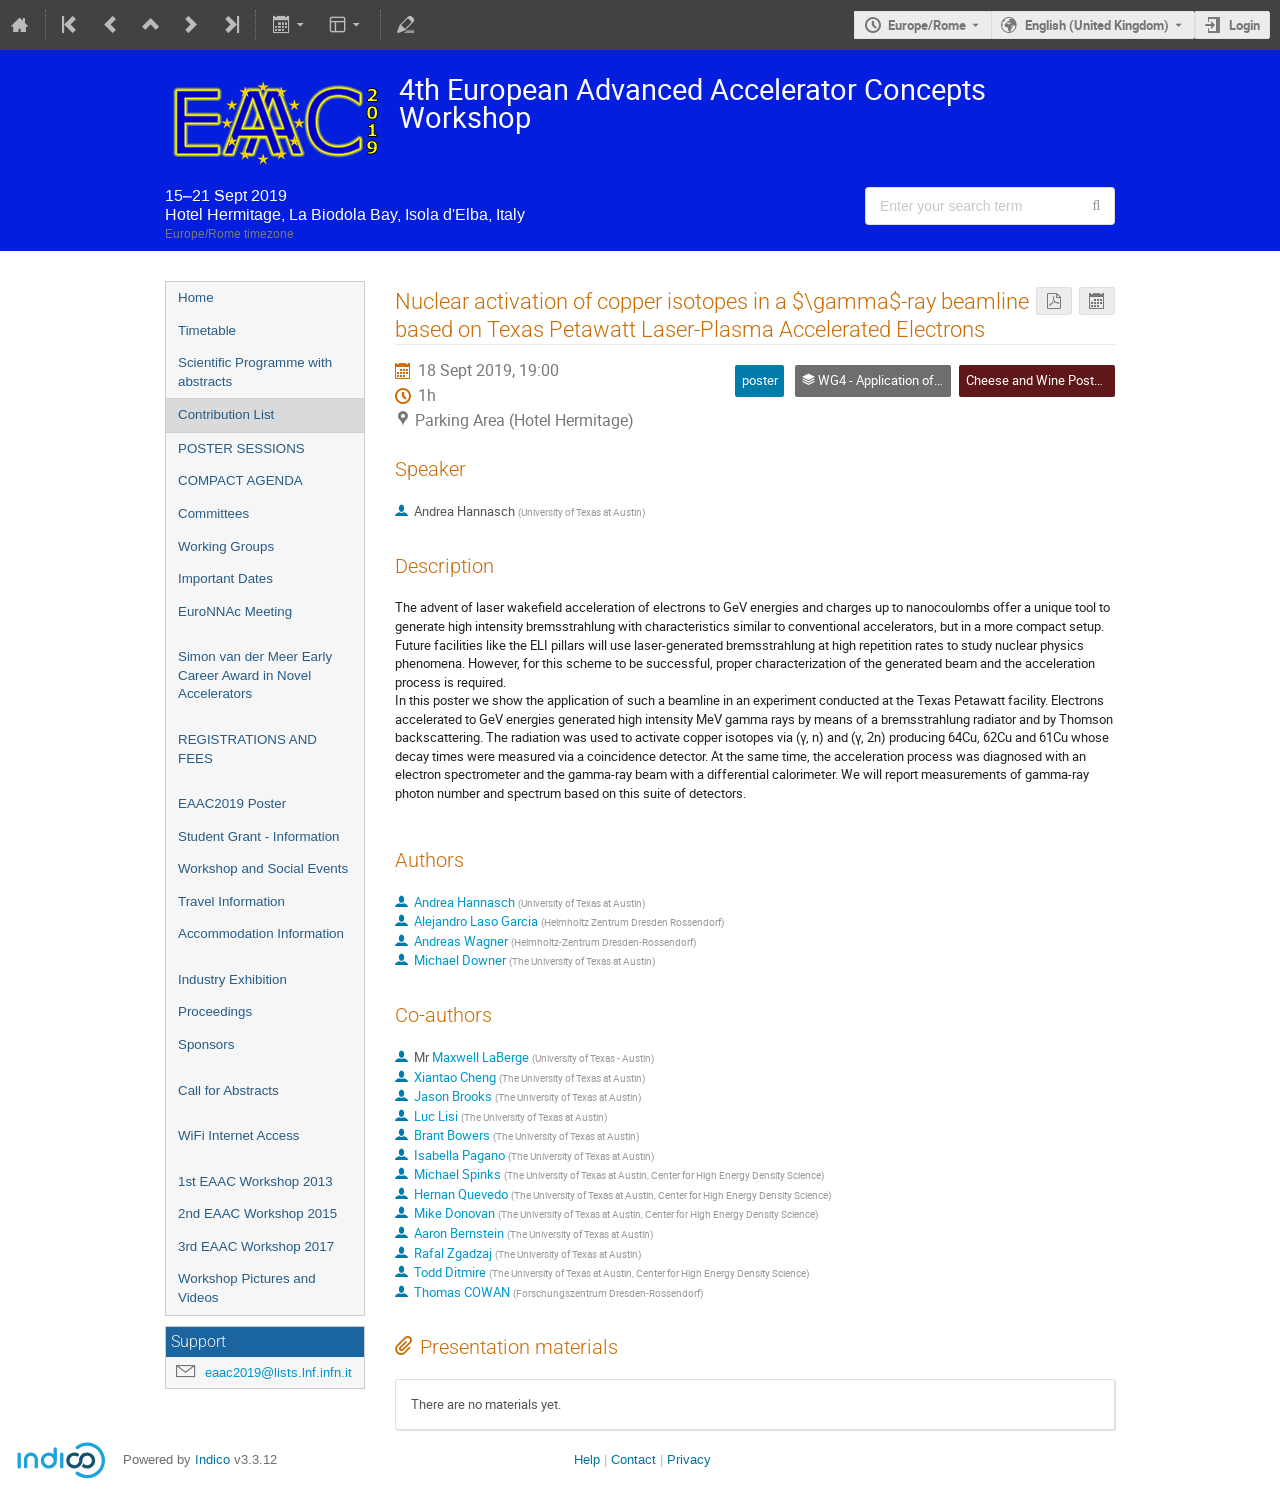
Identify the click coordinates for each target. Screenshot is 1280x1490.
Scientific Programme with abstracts (255, 372)
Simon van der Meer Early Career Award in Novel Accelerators (255, 675)
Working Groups (226, 546)
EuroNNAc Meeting (235, 611)
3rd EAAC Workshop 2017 (256, 1246)
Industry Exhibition (232, 979)
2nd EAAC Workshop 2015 (257, 1213)
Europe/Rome (927, 25)
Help (587, 1459)
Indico (212, 1459)
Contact (633, 1459)
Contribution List (226, 414)
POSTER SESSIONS (241, 448)
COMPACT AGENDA (240, 480)
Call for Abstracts (228, 1090)
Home (196, 297)
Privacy (689, 1459)
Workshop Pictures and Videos (247, 1288)
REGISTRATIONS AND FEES (247, 749)
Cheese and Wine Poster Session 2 (1065, 380)
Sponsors (206, 1044)
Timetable (207, 330)
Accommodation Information (261, 933)
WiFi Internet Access (238, 1135)
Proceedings (215, 1011)
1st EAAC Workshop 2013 (255, 1181)
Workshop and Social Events (263, 868)
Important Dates (225, 578)
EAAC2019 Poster (232, 803)
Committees (213, 513)
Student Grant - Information (259, 836)
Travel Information (231, 901)
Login (1244, 25)
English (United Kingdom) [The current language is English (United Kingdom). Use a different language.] (1097, 25)
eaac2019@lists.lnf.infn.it (278, 1372)
